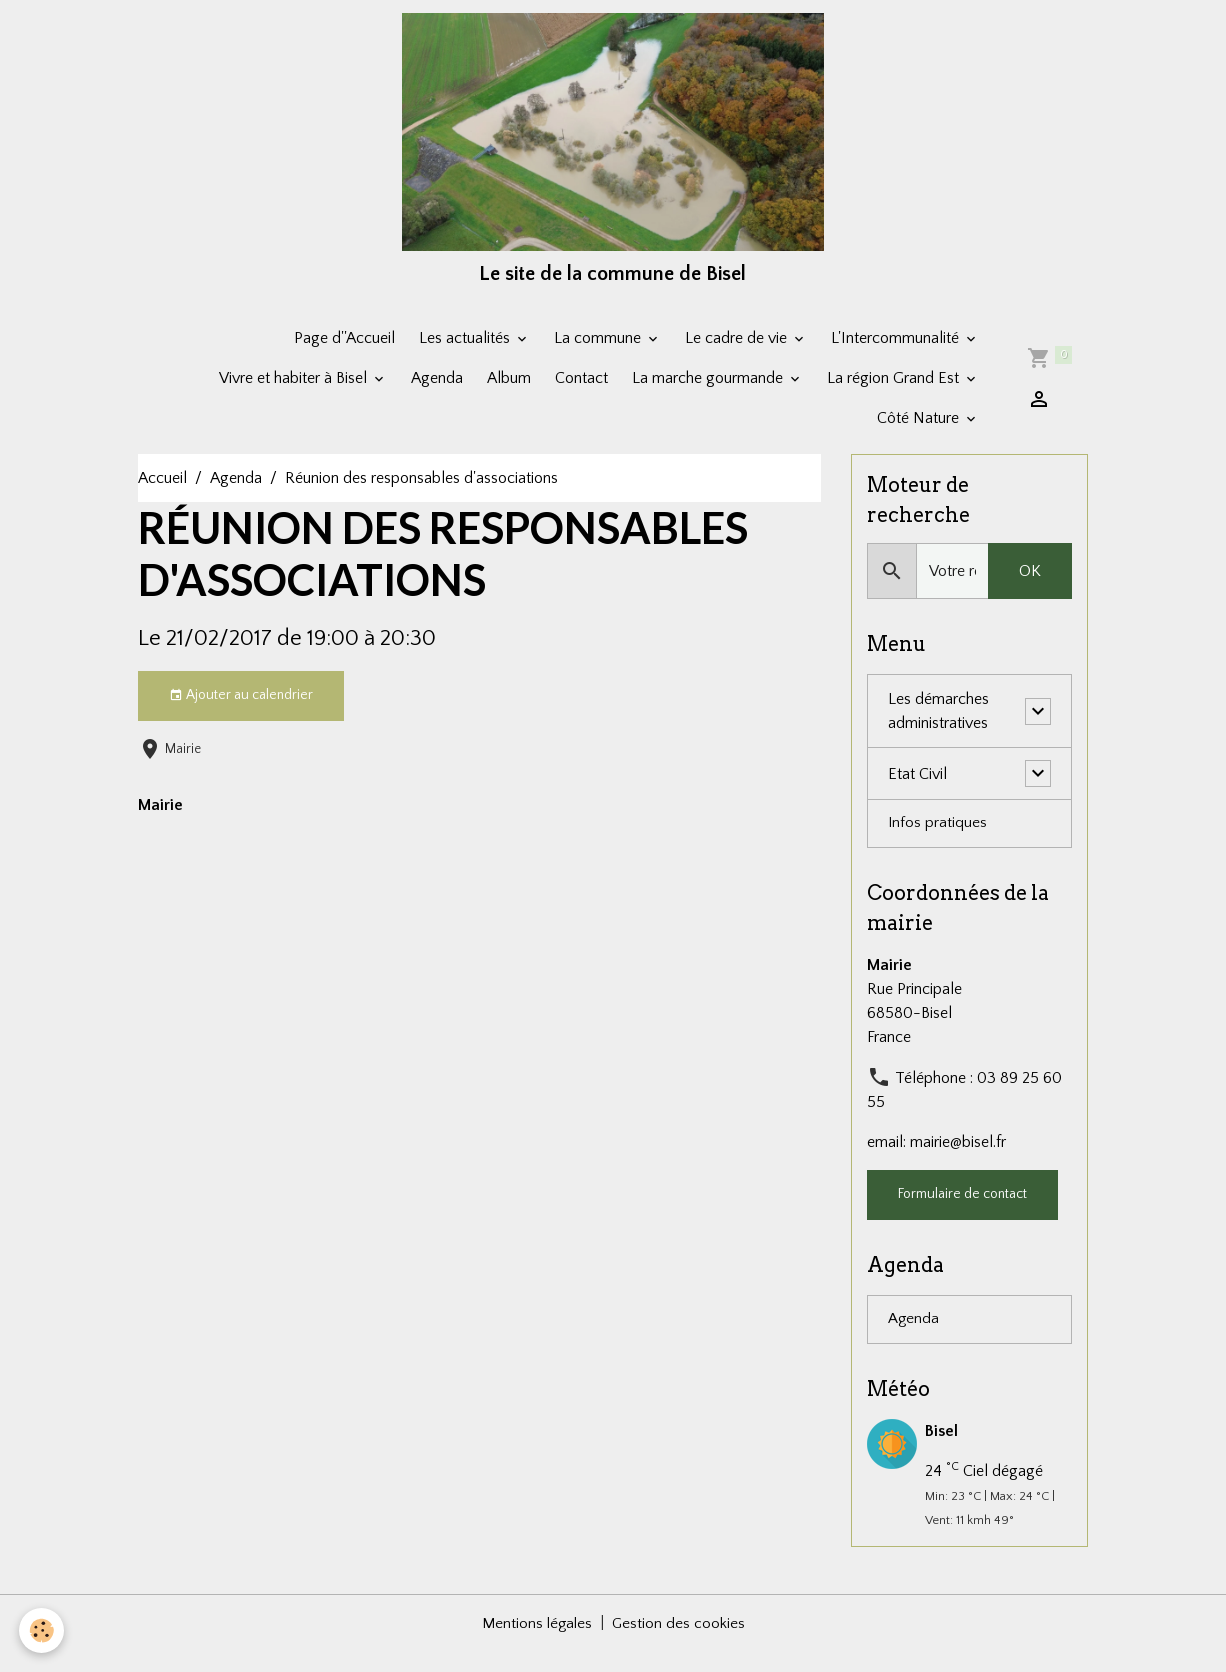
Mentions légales (536, 1644)
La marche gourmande (709, 396)
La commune (599, 356)
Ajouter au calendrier (241, 714)
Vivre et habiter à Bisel (295, 396)
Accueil (162, 496)
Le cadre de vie (738, 356)
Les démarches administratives (938, 731)
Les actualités (466, 356)
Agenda (437, 396)
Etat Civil (917, 793)
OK (1030, 591)
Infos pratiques (938, 844)
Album (509, 396)
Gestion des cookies (680, 1644)
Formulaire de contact (962, 1215)
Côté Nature (920, 436)
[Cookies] (42, 1630)
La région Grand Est (895, 396)
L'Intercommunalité (897, 356)
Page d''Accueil (344, 356)
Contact (581, 396)
